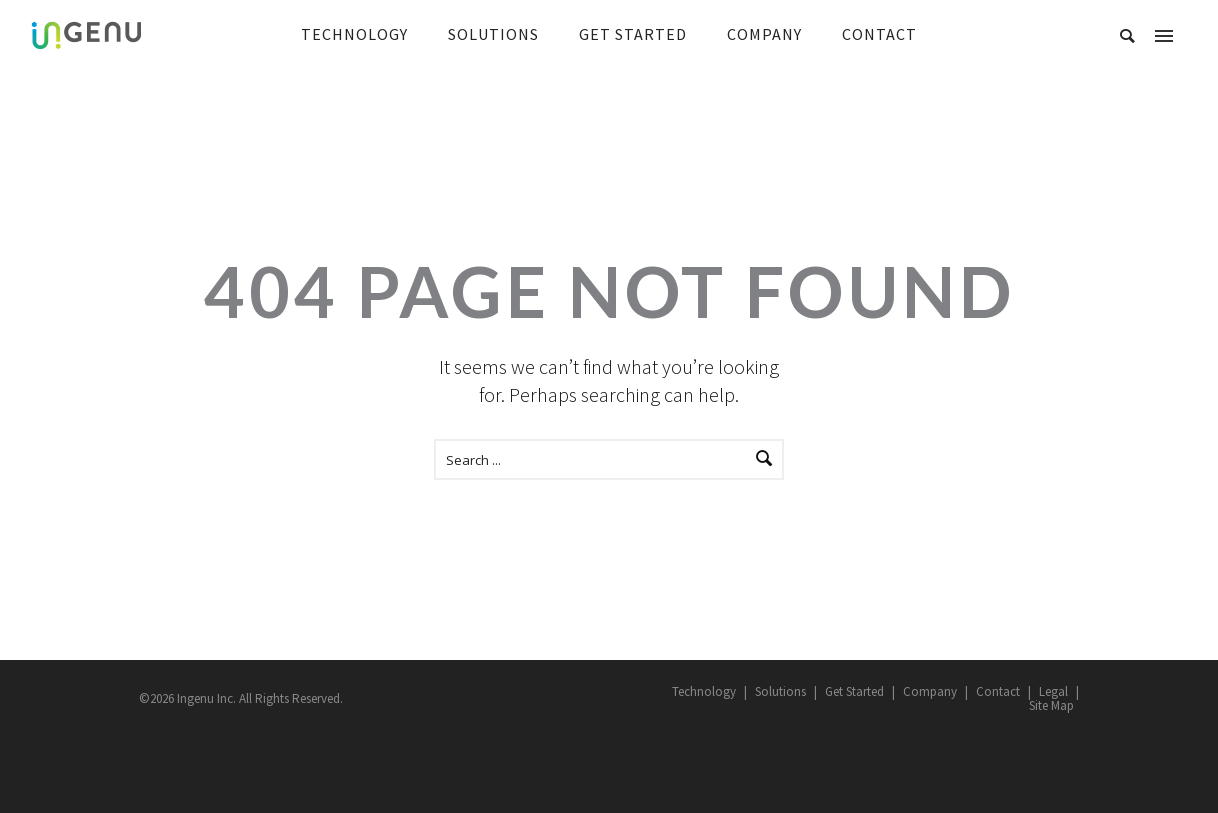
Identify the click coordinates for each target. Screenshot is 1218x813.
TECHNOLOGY (354, 34)
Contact (998, 691)
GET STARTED (633, 34)
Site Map (1051, 705)
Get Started (854, 691)
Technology (704, 691)
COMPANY (764, 34)
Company (930, 691)
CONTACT (879, 34)
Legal (1053, 691)
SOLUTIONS (493, 34)
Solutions (780, 691)
